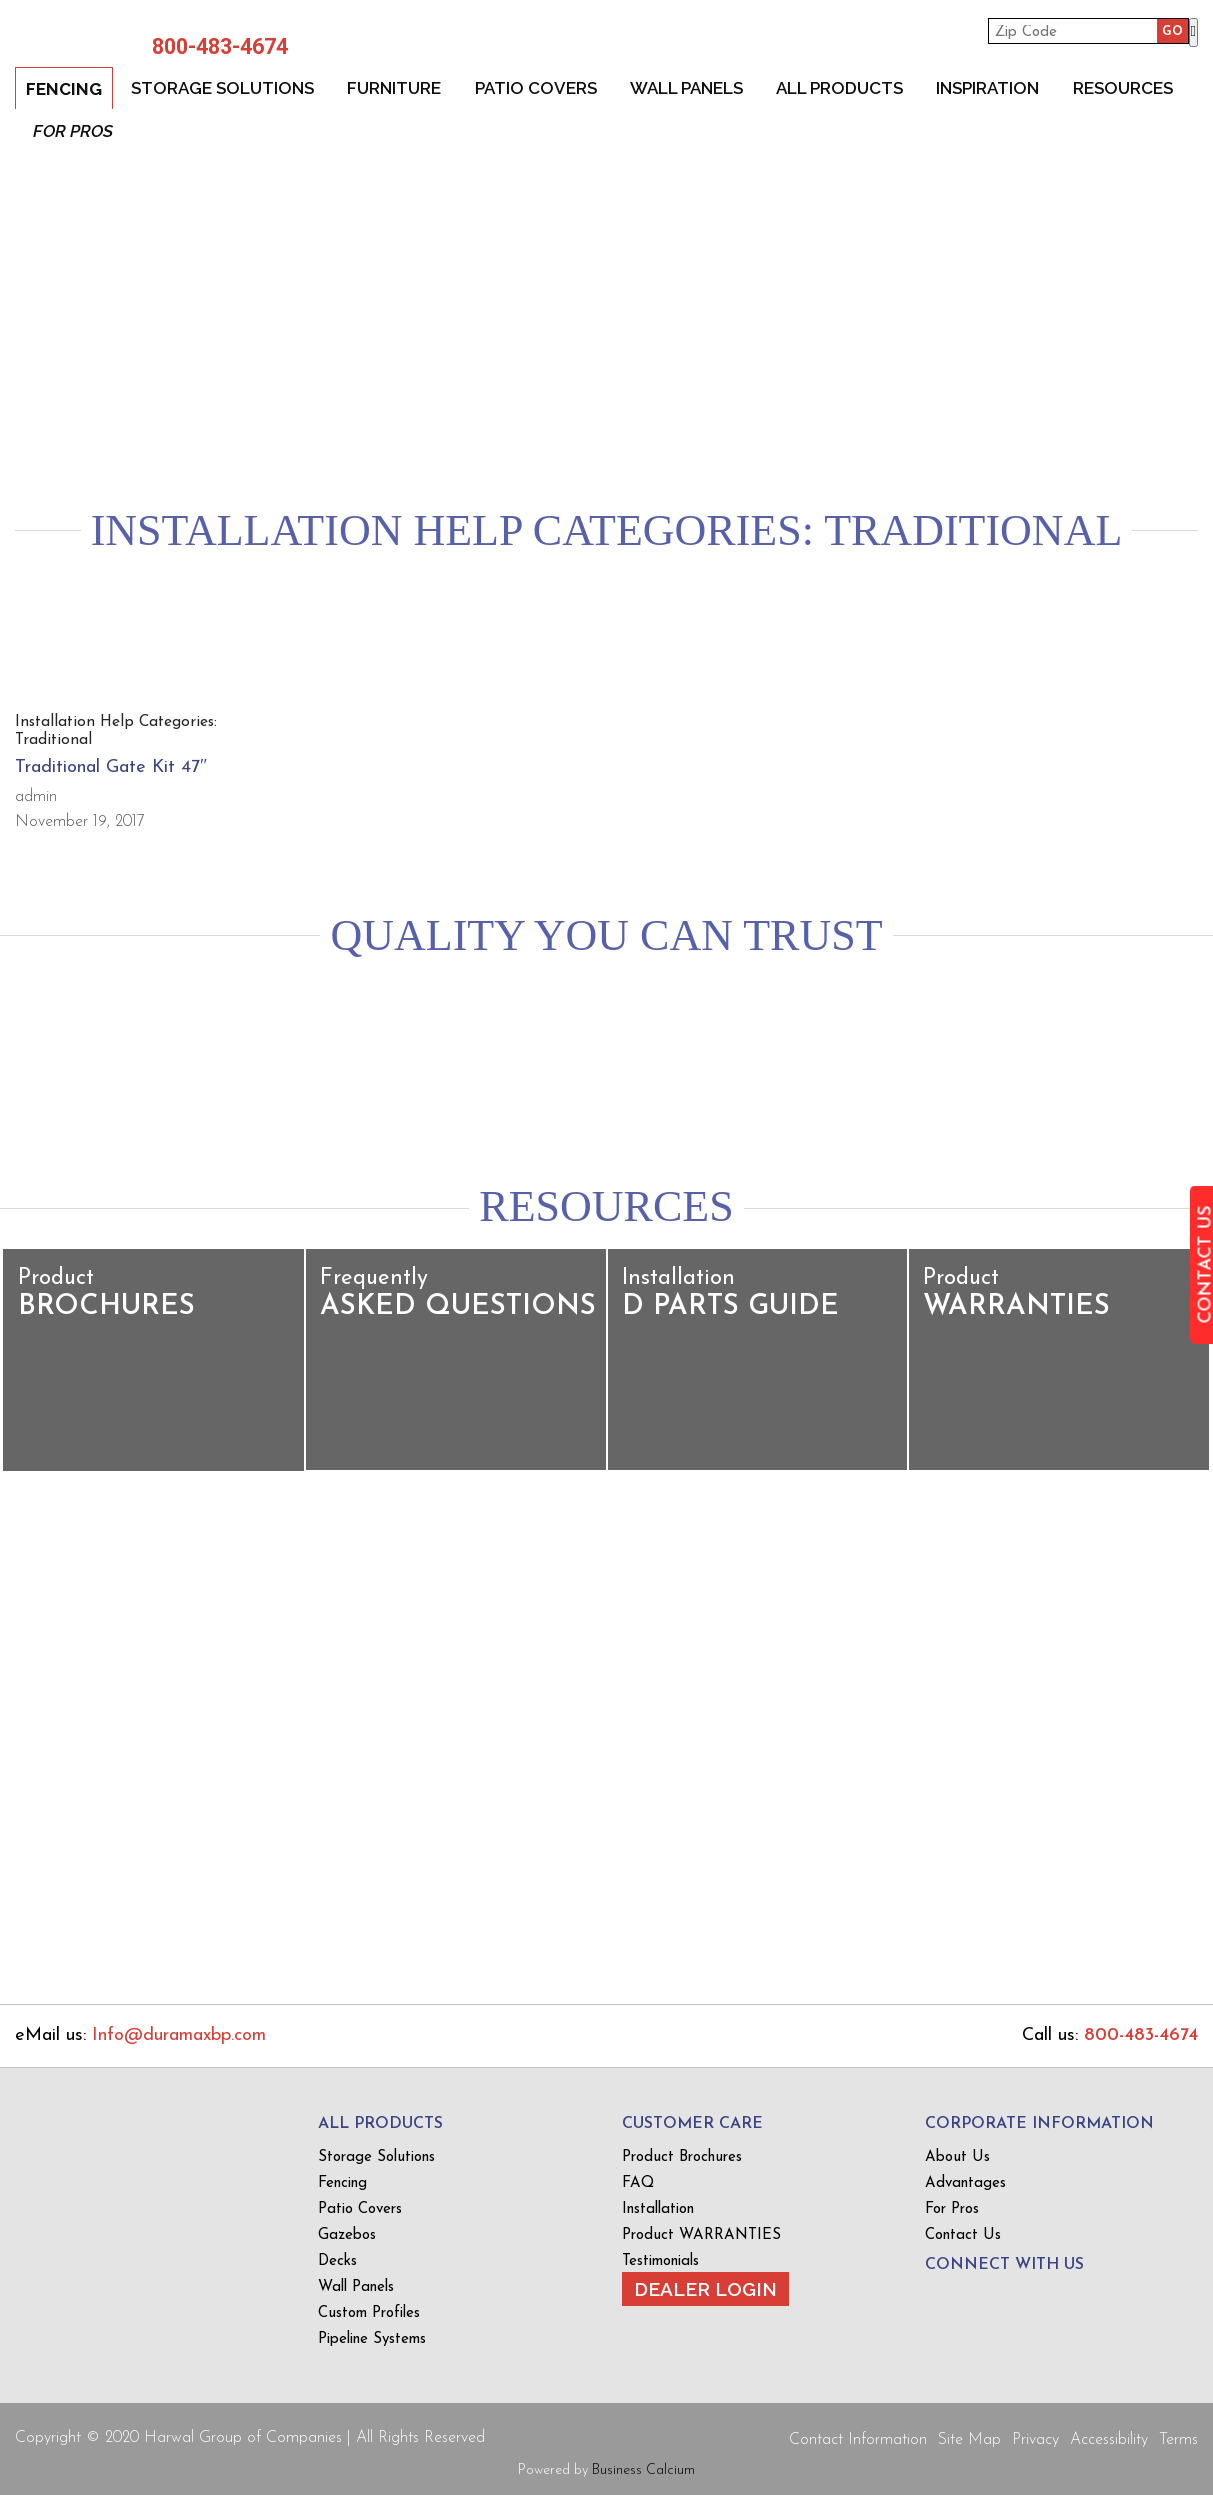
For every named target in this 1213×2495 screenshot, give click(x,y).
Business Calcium (643, 2470)
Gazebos (347, 2235)
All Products (842, 88)
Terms (1178, 2440)
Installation (658, 2209)
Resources (1127, 88)
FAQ (638, 2183)
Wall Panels (688, 88)
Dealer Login (705, 2289)
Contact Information (858, 2440)
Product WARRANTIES (701, 2235)
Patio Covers (537, 88)
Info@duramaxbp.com (179, 2035)
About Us (957, 2157)
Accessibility (1109, 2440)
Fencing (64, 89)
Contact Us (963, 2235)
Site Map (969, 2440)
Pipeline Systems (372, 2339)
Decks (337, 2261)
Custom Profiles (369, 2313)
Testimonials (660, 2261)
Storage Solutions (222, 88)
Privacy (1035, 2440)
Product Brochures (682, 2157)
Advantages (965, 2183)
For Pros (73, 131)
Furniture (395, 88)
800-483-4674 (215, 47)
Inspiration (991, 88)
